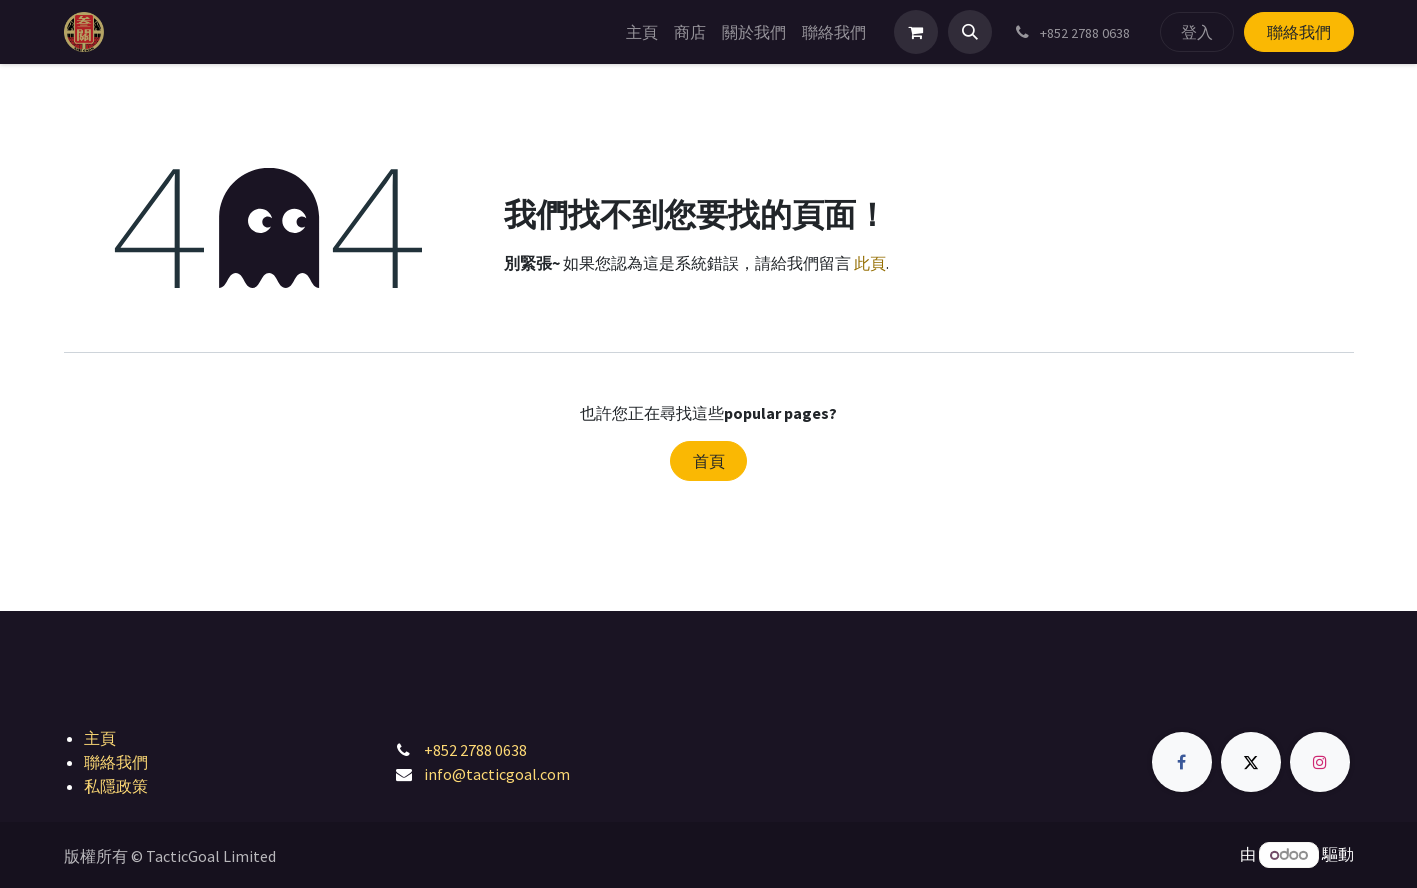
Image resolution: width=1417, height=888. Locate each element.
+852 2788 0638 (475, 750)
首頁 (709, 461)
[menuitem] (642, 32)
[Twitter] (1251, 762)
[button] (970, 32)
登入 (1197, 32)
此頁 (870, 263)
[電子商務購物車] (916, 32)
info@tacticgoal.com (497, 774)
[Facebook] (1182, 762)
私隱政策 (116, 786)
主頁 (100, 738)
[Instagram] (1320, 762)
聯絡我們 (1299, 32)
